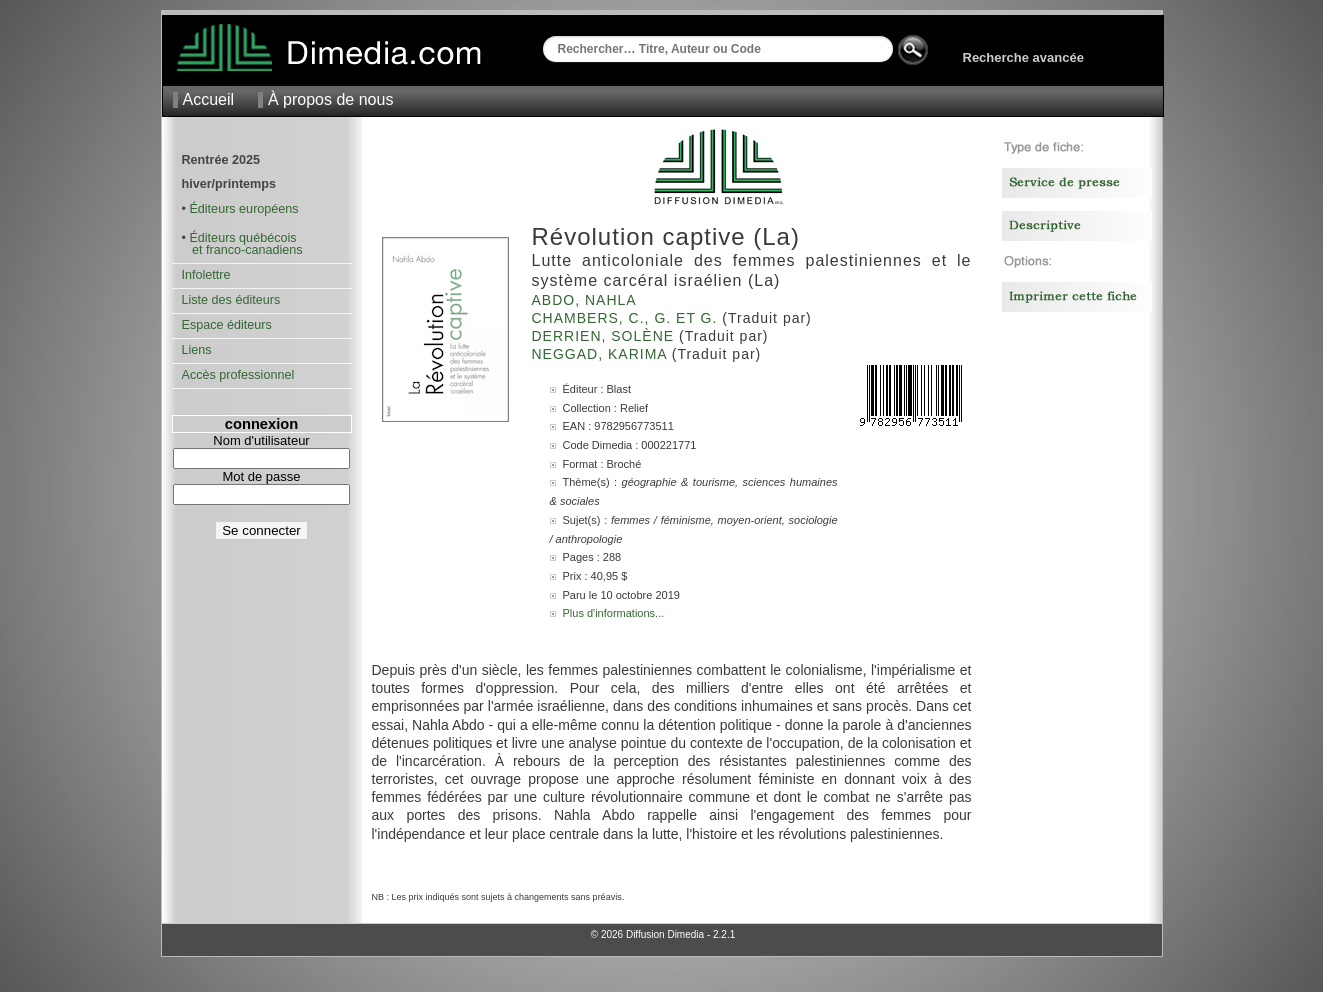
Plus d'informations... (614, 613)
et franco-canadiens (242, 250)
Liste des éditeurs (231, 300)
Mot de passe (261, 476)
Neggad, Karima (602, 354)
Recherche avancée (1023, 57)
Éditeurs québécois (242, 238)
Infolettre (206, 275)
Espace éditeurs (227, 325)
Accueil (209, 99)
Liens (197, 350)
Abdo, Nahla (586, 300)
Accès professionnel (238, 375)
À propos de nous (330, 99)
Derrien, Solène (605, 336)
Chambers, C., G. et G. (627, 318)
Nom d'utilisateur (261, 440)
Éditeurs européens (243, 209)
